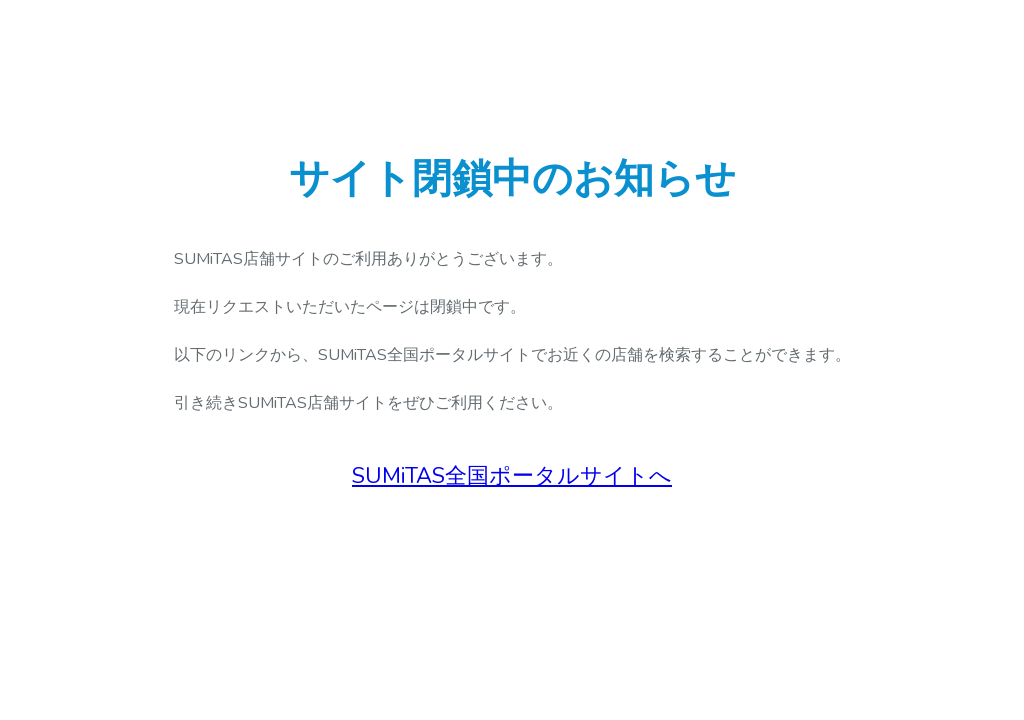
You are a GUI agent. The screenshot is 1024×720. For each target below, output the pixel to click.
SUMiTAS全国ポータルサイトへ (512, 476)
